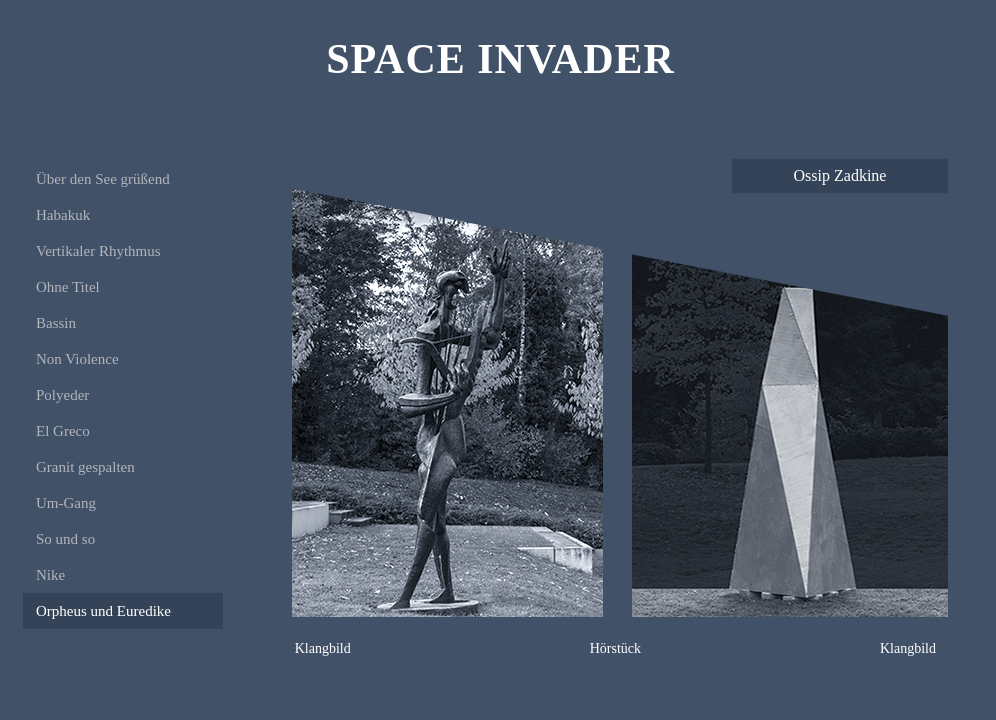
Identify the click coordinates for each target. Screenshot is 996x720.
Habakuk (63, 215)
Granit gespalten (85, 467)
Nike (50, 575)
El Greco (63, 431)
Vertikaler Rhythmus (98, 251)
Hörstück (615, 648)
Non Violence (77, 359)
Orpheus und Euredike (103, 611)
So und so (65, 539)
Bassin (56, 323)
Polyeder (62, 395)
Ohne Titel (68, 287)
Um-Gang (66, 503)
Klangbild (323, 648)
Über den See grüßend (103, 179)
